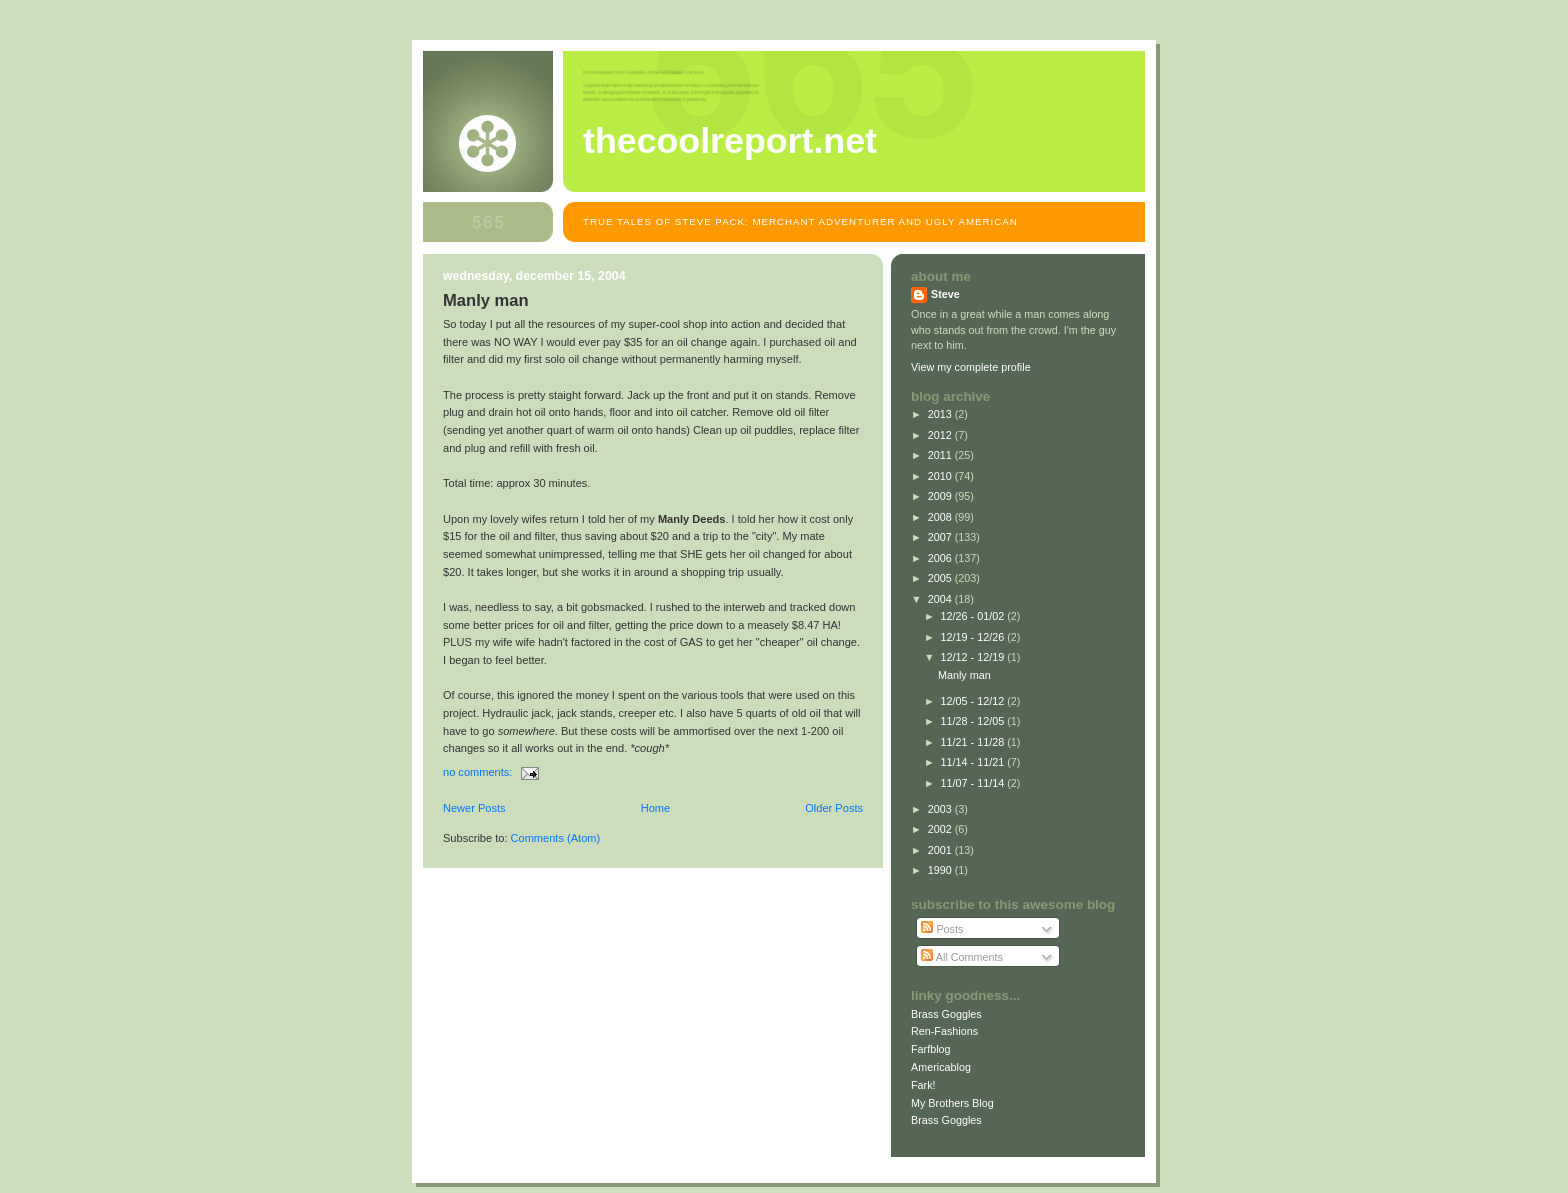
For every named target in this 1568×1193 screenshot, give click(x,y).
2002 (941, 829)
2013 (941, 414)
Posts (942, 929)
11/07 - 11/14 (974, 783)
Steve (945, 294)
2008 (941, 517)
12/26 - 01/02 (974, 616)
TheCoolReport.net (730, 141)
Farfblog (931, 1049)
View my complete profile (971, 367)
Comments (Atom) (556, 838)
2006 (941, 558)
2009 (941, 496)
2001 (941, 850)
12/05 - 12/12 (974, 701)
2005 (941, 578)
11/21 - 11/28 (974, 742)
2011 (941, 455)
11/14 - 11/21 (974, 762)
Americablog (941, 1067)
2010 (941, 476)
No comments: (479, 772)
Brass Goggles (946, 1014)
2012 (941, 435)
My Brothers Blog (952, 1103)
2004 (941, 599)
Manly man (486, 300)
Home (655, 808)
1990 (941, 870)
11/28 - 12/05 (974, 721)
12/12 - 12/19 (974, 657)
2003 (941, 809)
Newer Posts (474, 808)
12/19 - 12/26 (974, 637)
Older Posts (834, 808)
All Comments (962, 957)
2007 (941, 537)
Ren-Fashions (944, 1031)
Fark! (923, 1085)
